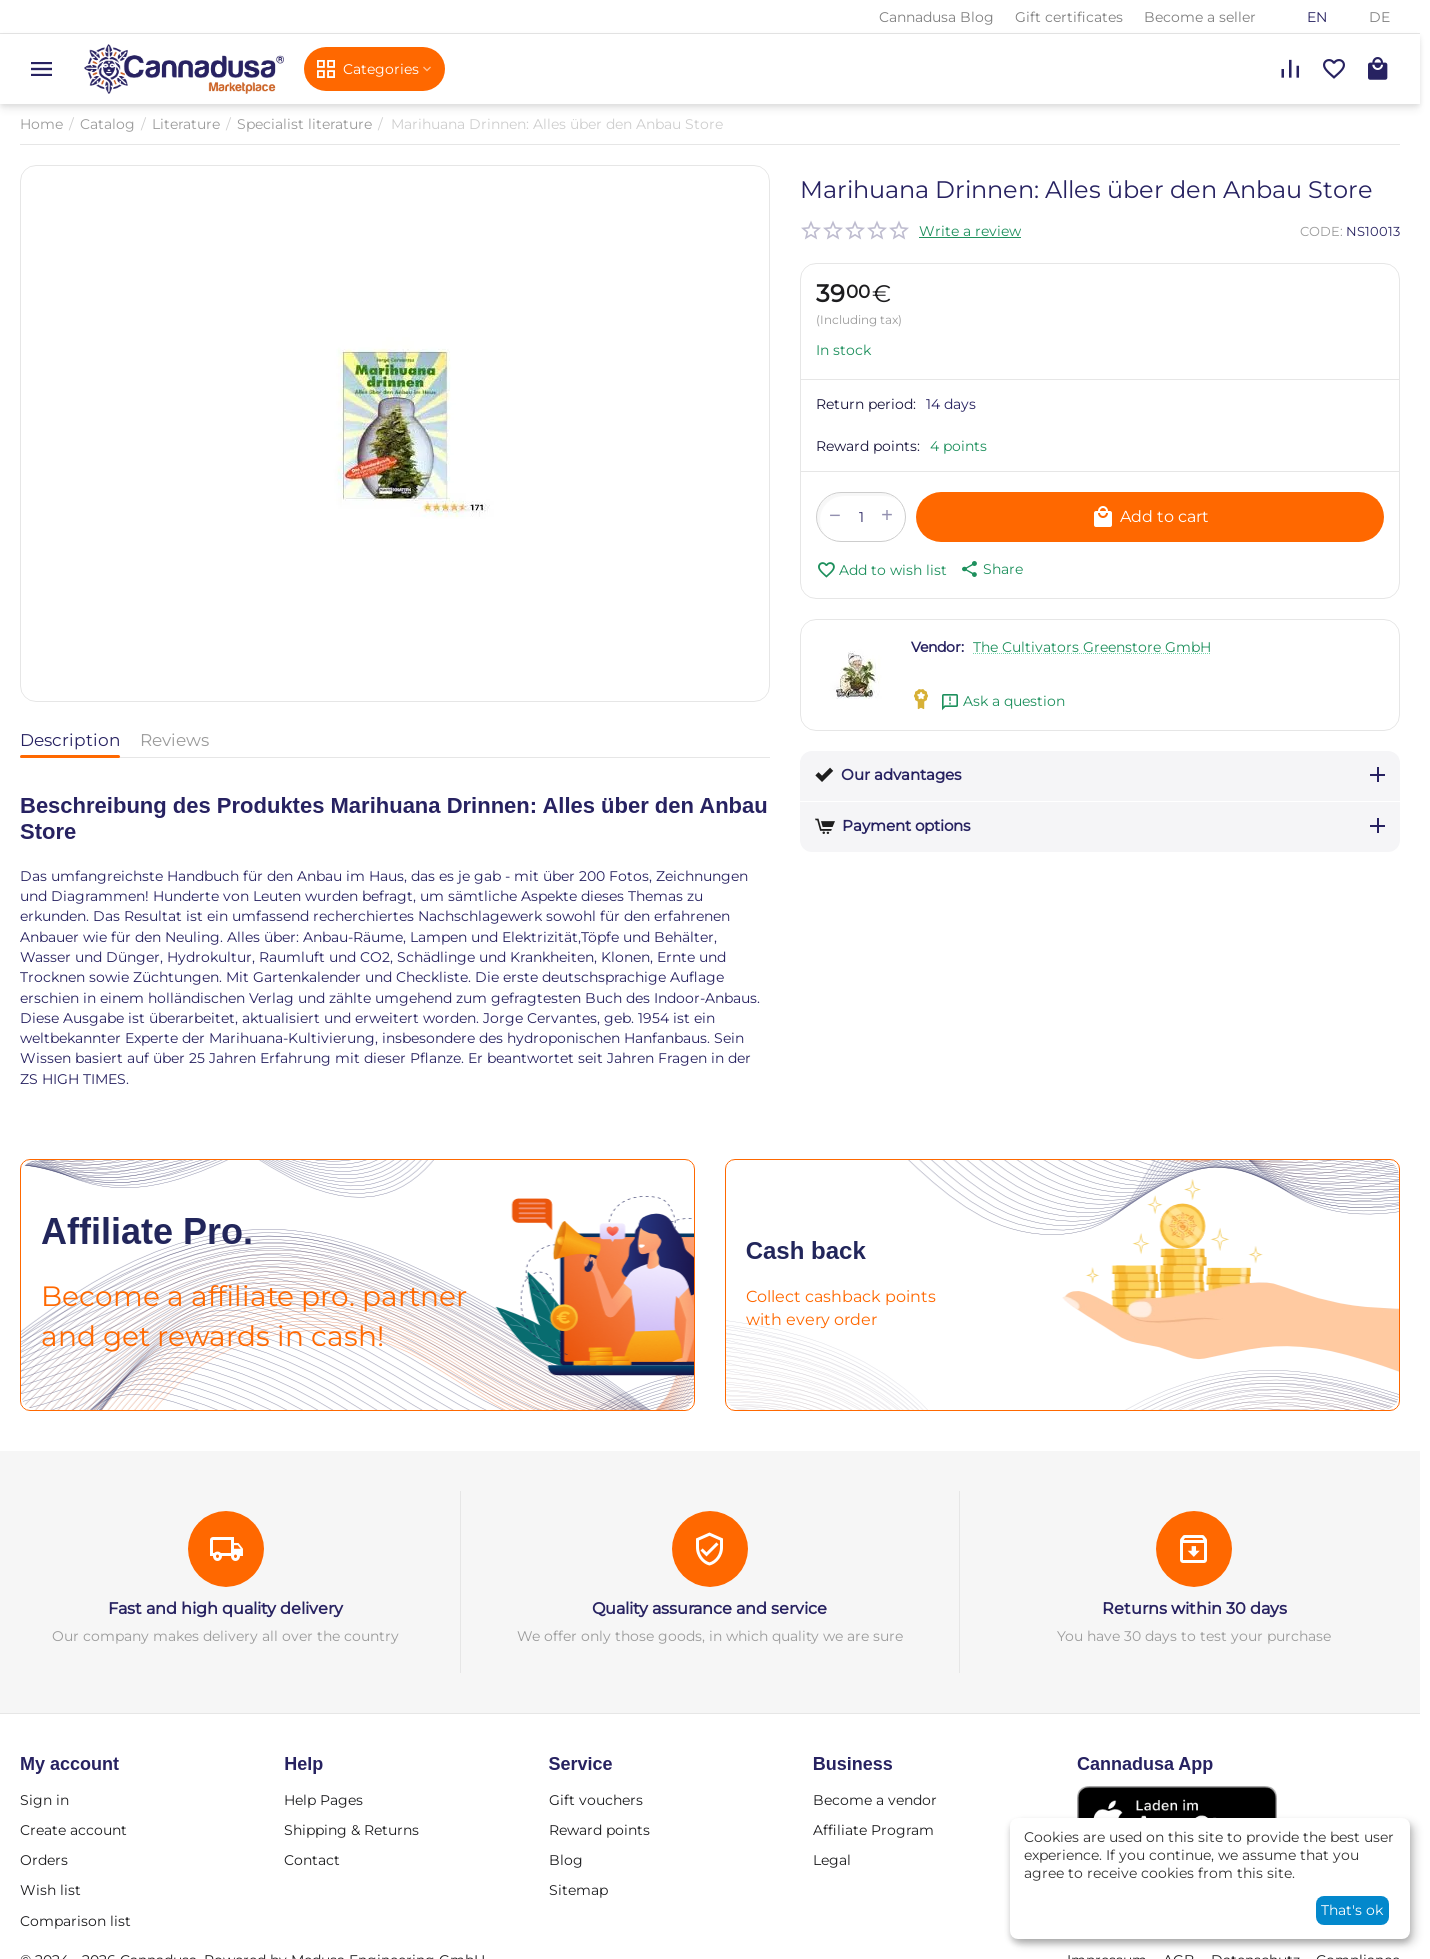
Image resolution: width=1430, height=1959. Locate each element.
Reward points (599, 1830)
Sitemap (578, 1890)
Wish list (50, 1890)
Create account (73, 1830)
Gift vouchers (596, 1800)
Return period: (866, 404)
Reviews (174, 740)
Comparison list (75, 1921)
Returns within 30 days (1194, 1608)
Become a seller (1200, 17)
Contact (312, 1860)
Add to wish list (881, 570)
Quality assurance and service (709, 1608)
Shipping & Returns (351, 1830)
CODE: (1321, 231)
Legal (832, 1860)
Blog (566, 1860)
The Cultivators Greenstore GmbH (1092, 647)
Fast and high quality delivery (225, 1608)
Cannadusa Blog (936, 17)
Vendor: (937, 647)
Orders (44, 1860)
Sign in (44, 1800)
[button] (990, 569)
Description (70, 740)
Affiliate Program (873, 1830)
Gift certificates (1069, 17)
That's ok (1352, 1910)
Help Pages (323, 1800)
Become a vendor (875, 1800)
